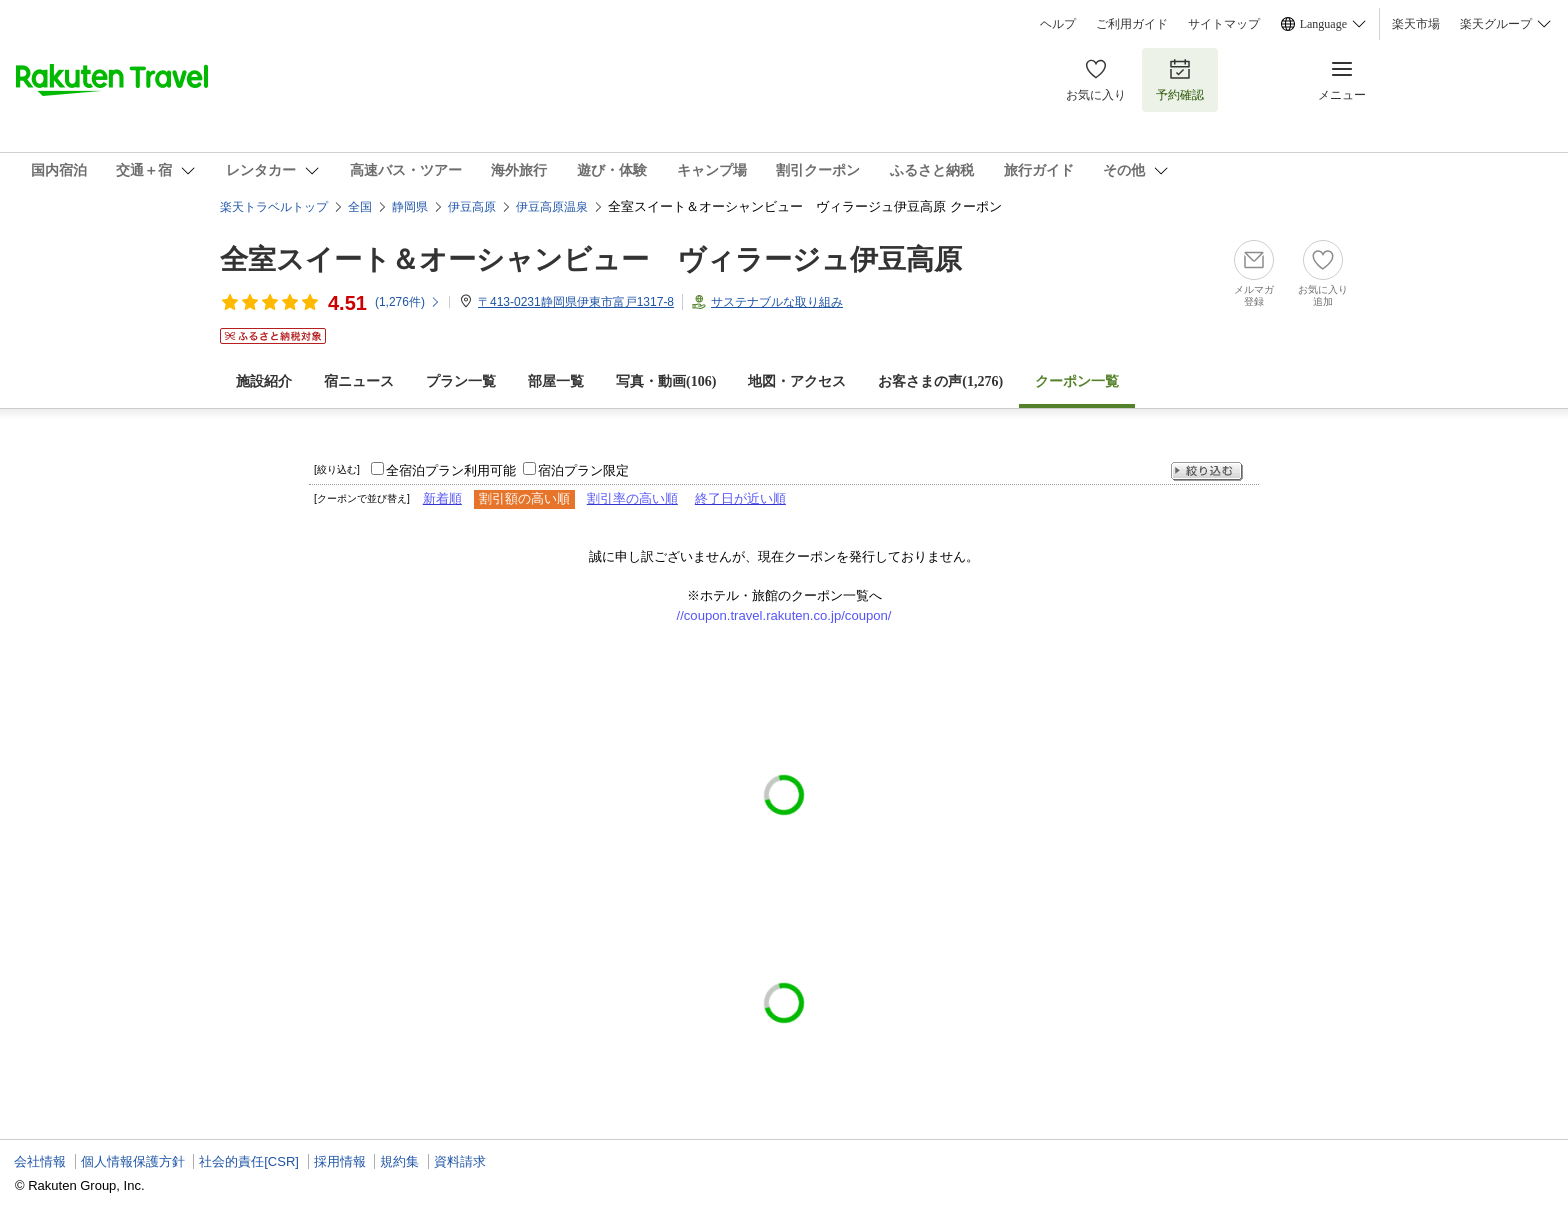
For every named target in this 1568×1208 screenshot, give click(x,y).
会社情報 (40, 1161)
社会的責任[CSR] (249, 1161)
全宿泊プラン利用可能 (451, 470)
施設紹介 (264, 381)
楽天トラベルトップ (274, 207)
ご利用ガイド (1132, 24)
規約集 (399, 1161)
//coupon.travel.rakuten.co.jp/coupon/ (784, 615)
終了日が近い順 (740, 498)
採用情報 (340, 1161)
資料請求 (460, 1161)
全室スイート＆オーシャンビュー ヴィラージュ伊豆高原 (591, 259)
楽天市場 (1416, 24)
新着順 (442, 498)
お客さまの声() (940, 381)
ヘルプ (1058, 24)
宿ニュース (359, 381)
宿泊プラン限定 (583, 470)
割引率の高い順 (632, 498)
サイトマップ (1224, 24)
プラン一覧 (461, 381)
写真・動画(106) (666, 381)
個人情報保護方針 (133, 1161)
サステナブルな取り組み (777, 302)
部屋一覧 (556, 381)
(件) (408, 302)
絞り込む (1207, 471)
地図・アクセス (797, 381)
